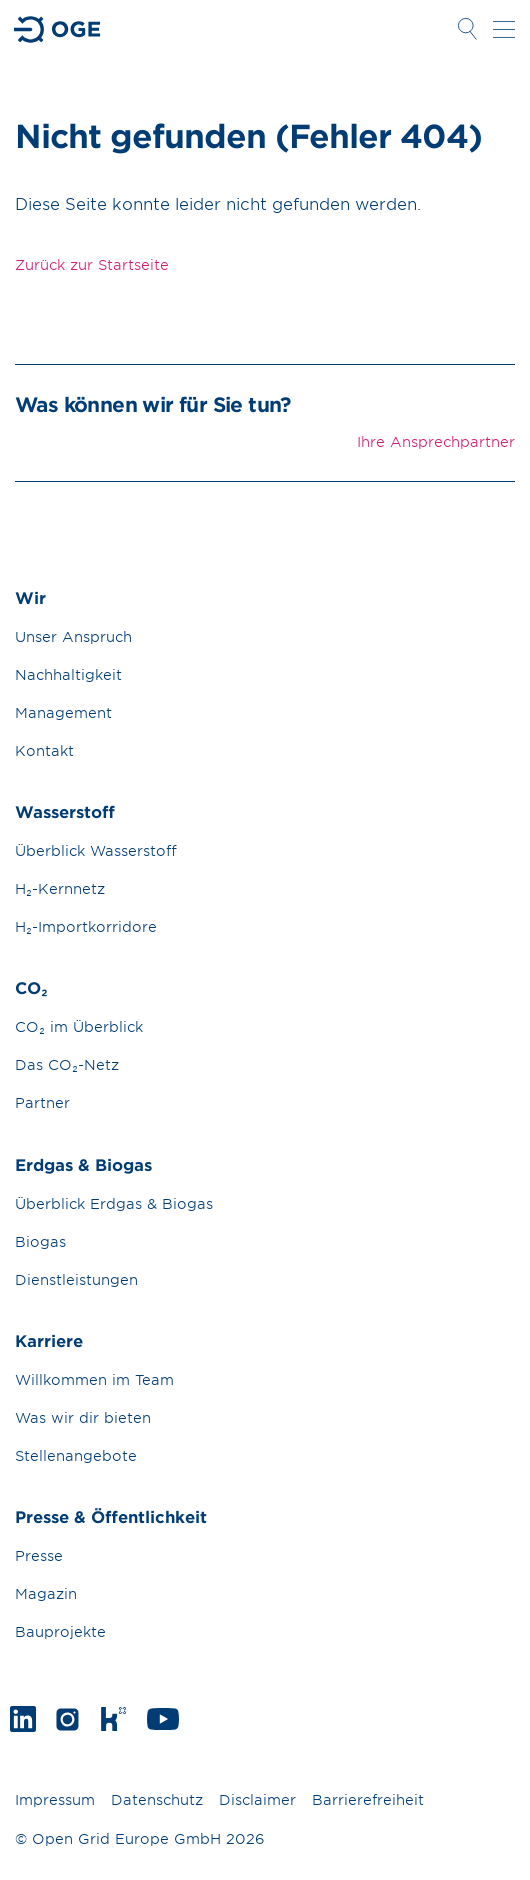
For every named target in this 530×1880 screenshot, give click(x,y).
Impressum (55, 1799)
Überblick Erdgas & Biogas (114, 1203)
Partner (42, 1102)
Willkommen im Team (94, 1379)
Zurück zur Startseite (92, 264)
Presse (39, 1555)
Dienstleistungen (76, 1279)
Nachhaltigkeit (68, 674)
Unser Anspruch (73, 636)
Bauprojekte (60, 1631)
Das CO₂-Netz (67, 1064)
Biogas (40, 1241)
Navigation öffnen (504, 29)
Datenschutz (157, 1799)
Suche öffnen (467, 29)
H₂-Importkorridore (86, 926)
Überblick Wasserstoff (96, 850)
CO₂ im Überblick (79, 1026)
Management (63, 712)
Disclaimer (257, 1799)
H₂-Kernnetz (60, 888)
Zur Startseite (58, 29)
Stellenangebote (76, 1455)
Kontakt (44, 750)
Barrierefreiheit (368, 1799)
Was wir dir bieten (83, 1417)
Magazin (46, 1593)
